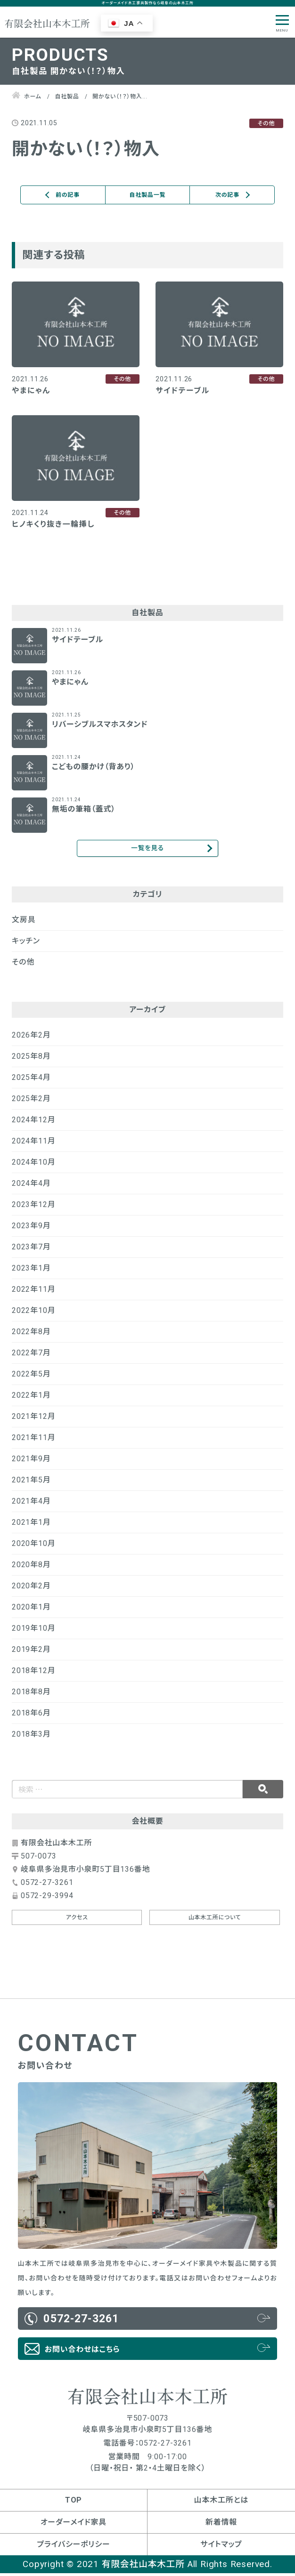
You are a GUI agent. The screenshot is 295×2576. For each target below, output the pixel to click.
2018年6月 (31, 1715)
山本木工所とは (221, 2502)
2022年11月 (33, 1292)
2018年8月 (31, 1694)
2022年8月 (31, 1334)
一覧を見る (147, 849)
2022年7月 (31, 1355)
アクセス (77, 1920)
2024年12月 (33, 1122)
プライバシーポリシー (73, 2547)
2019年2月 (31, 1652)
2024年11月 (33, 1143)
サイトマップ (221, 2547)
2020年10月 (33, 1546)
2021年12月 (33, 1419)
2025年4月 (31, 1080)
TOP (73, 2502)
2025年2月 (31, 1101)
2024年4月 (31, 1186)
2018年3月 (31, 1736)
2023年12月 (33, 1207)
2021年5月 (31, 1482)
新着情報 (221, 2524)
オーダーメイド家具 (74, 2524)
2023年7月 (31, 1249)
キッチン (26, 943)
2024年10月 (33, 1164)
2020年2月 (31, 1588)
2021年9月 (31, 1461)
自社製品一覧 (148, 195)
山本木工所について (214, 1920)
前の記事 (68, 195)
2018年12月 (33, 1673)
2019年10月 (33, 1630)
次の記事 (227, 195)
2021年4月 (31, 1503)
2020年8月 (31, 1567)
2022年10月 (33, 1313)
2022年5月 (31, 1376)
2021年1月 (31, 1525)
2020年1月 (31, 1609)
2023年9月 (31, 1228)
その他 (23, 964)
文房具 (23, 922)
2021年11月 (33, 1440)
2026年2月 (31, 1037)
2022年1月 (31, 1397)
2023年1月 (31, 1270)
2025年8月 (31, 1059)
